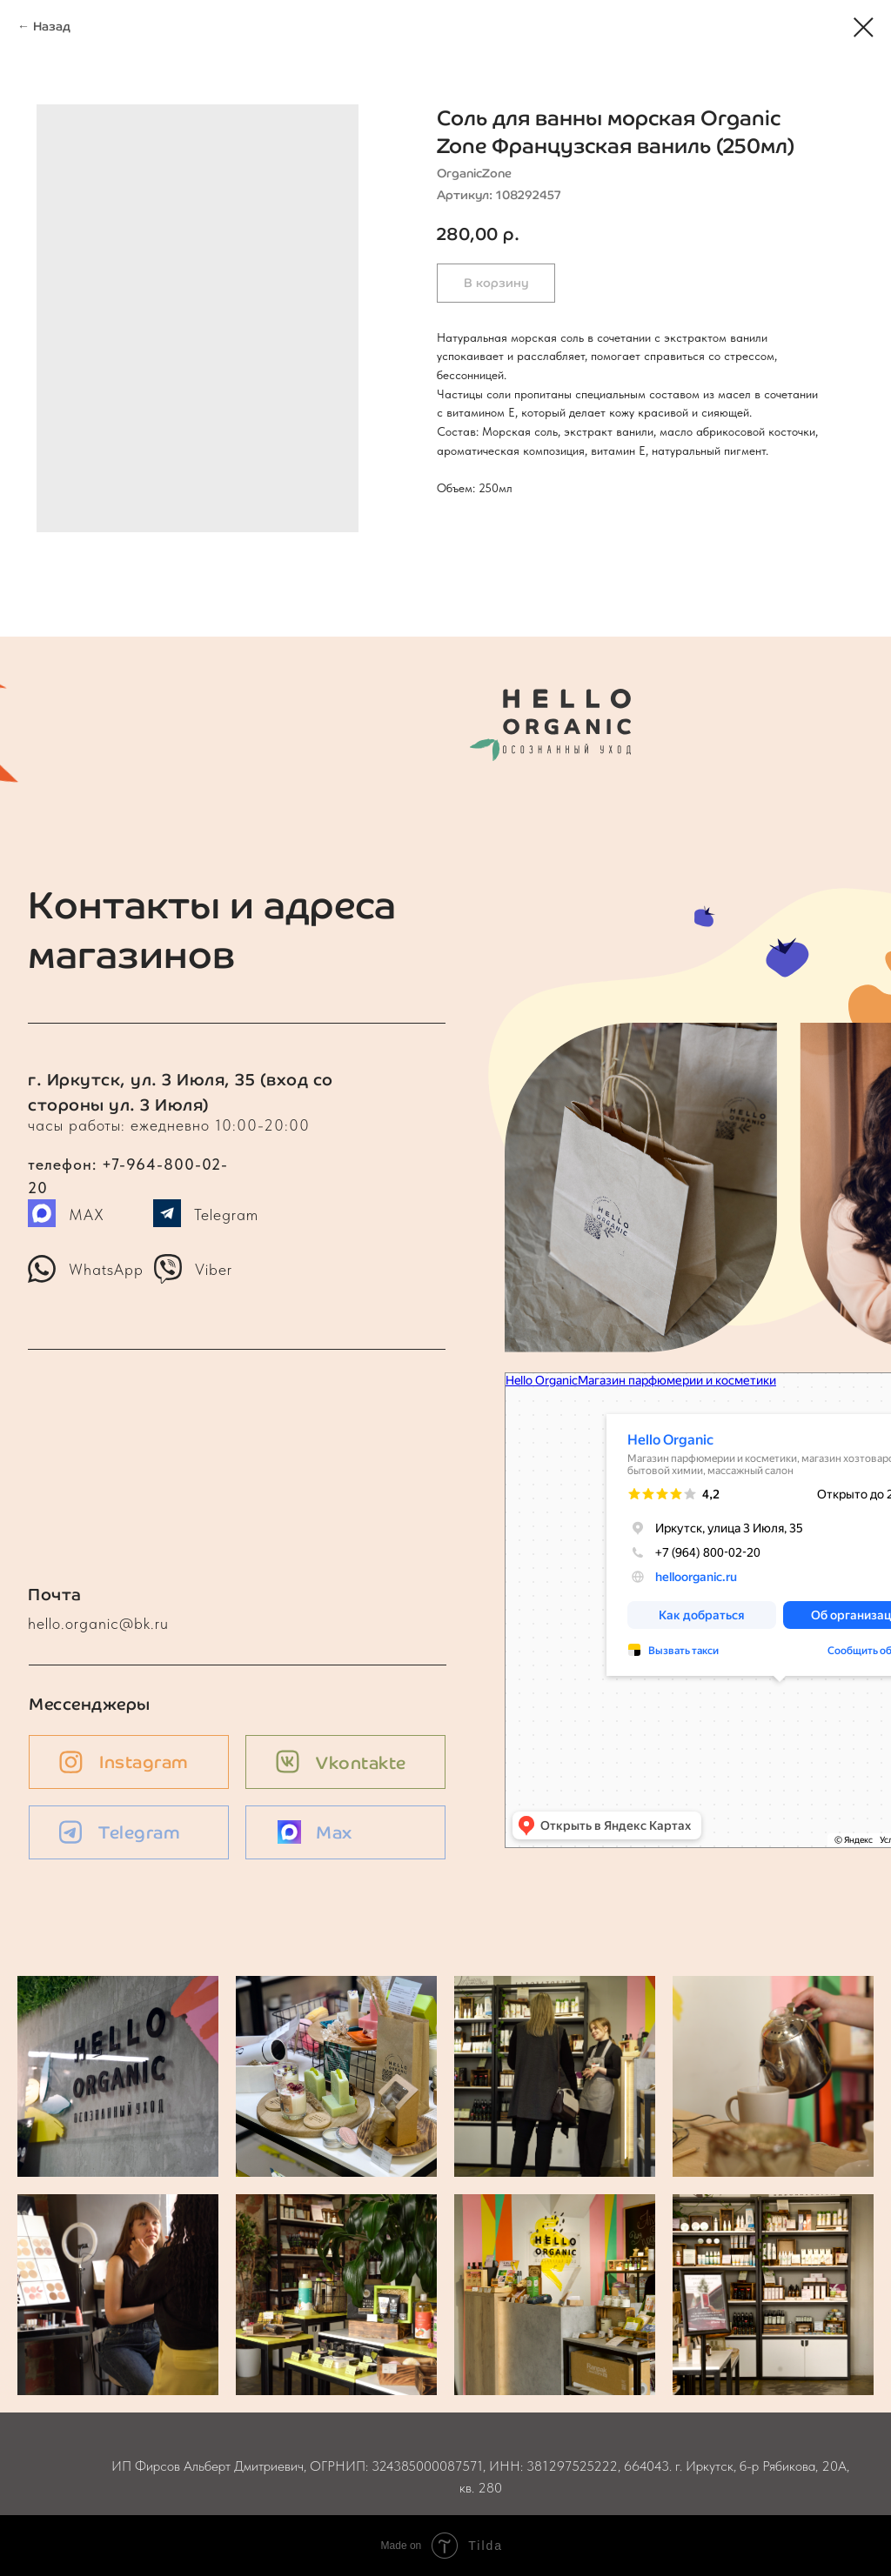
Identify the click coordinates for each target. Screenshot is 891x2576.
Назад (51, 26)
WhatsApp (106, 1269)
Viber (213, 1269)
